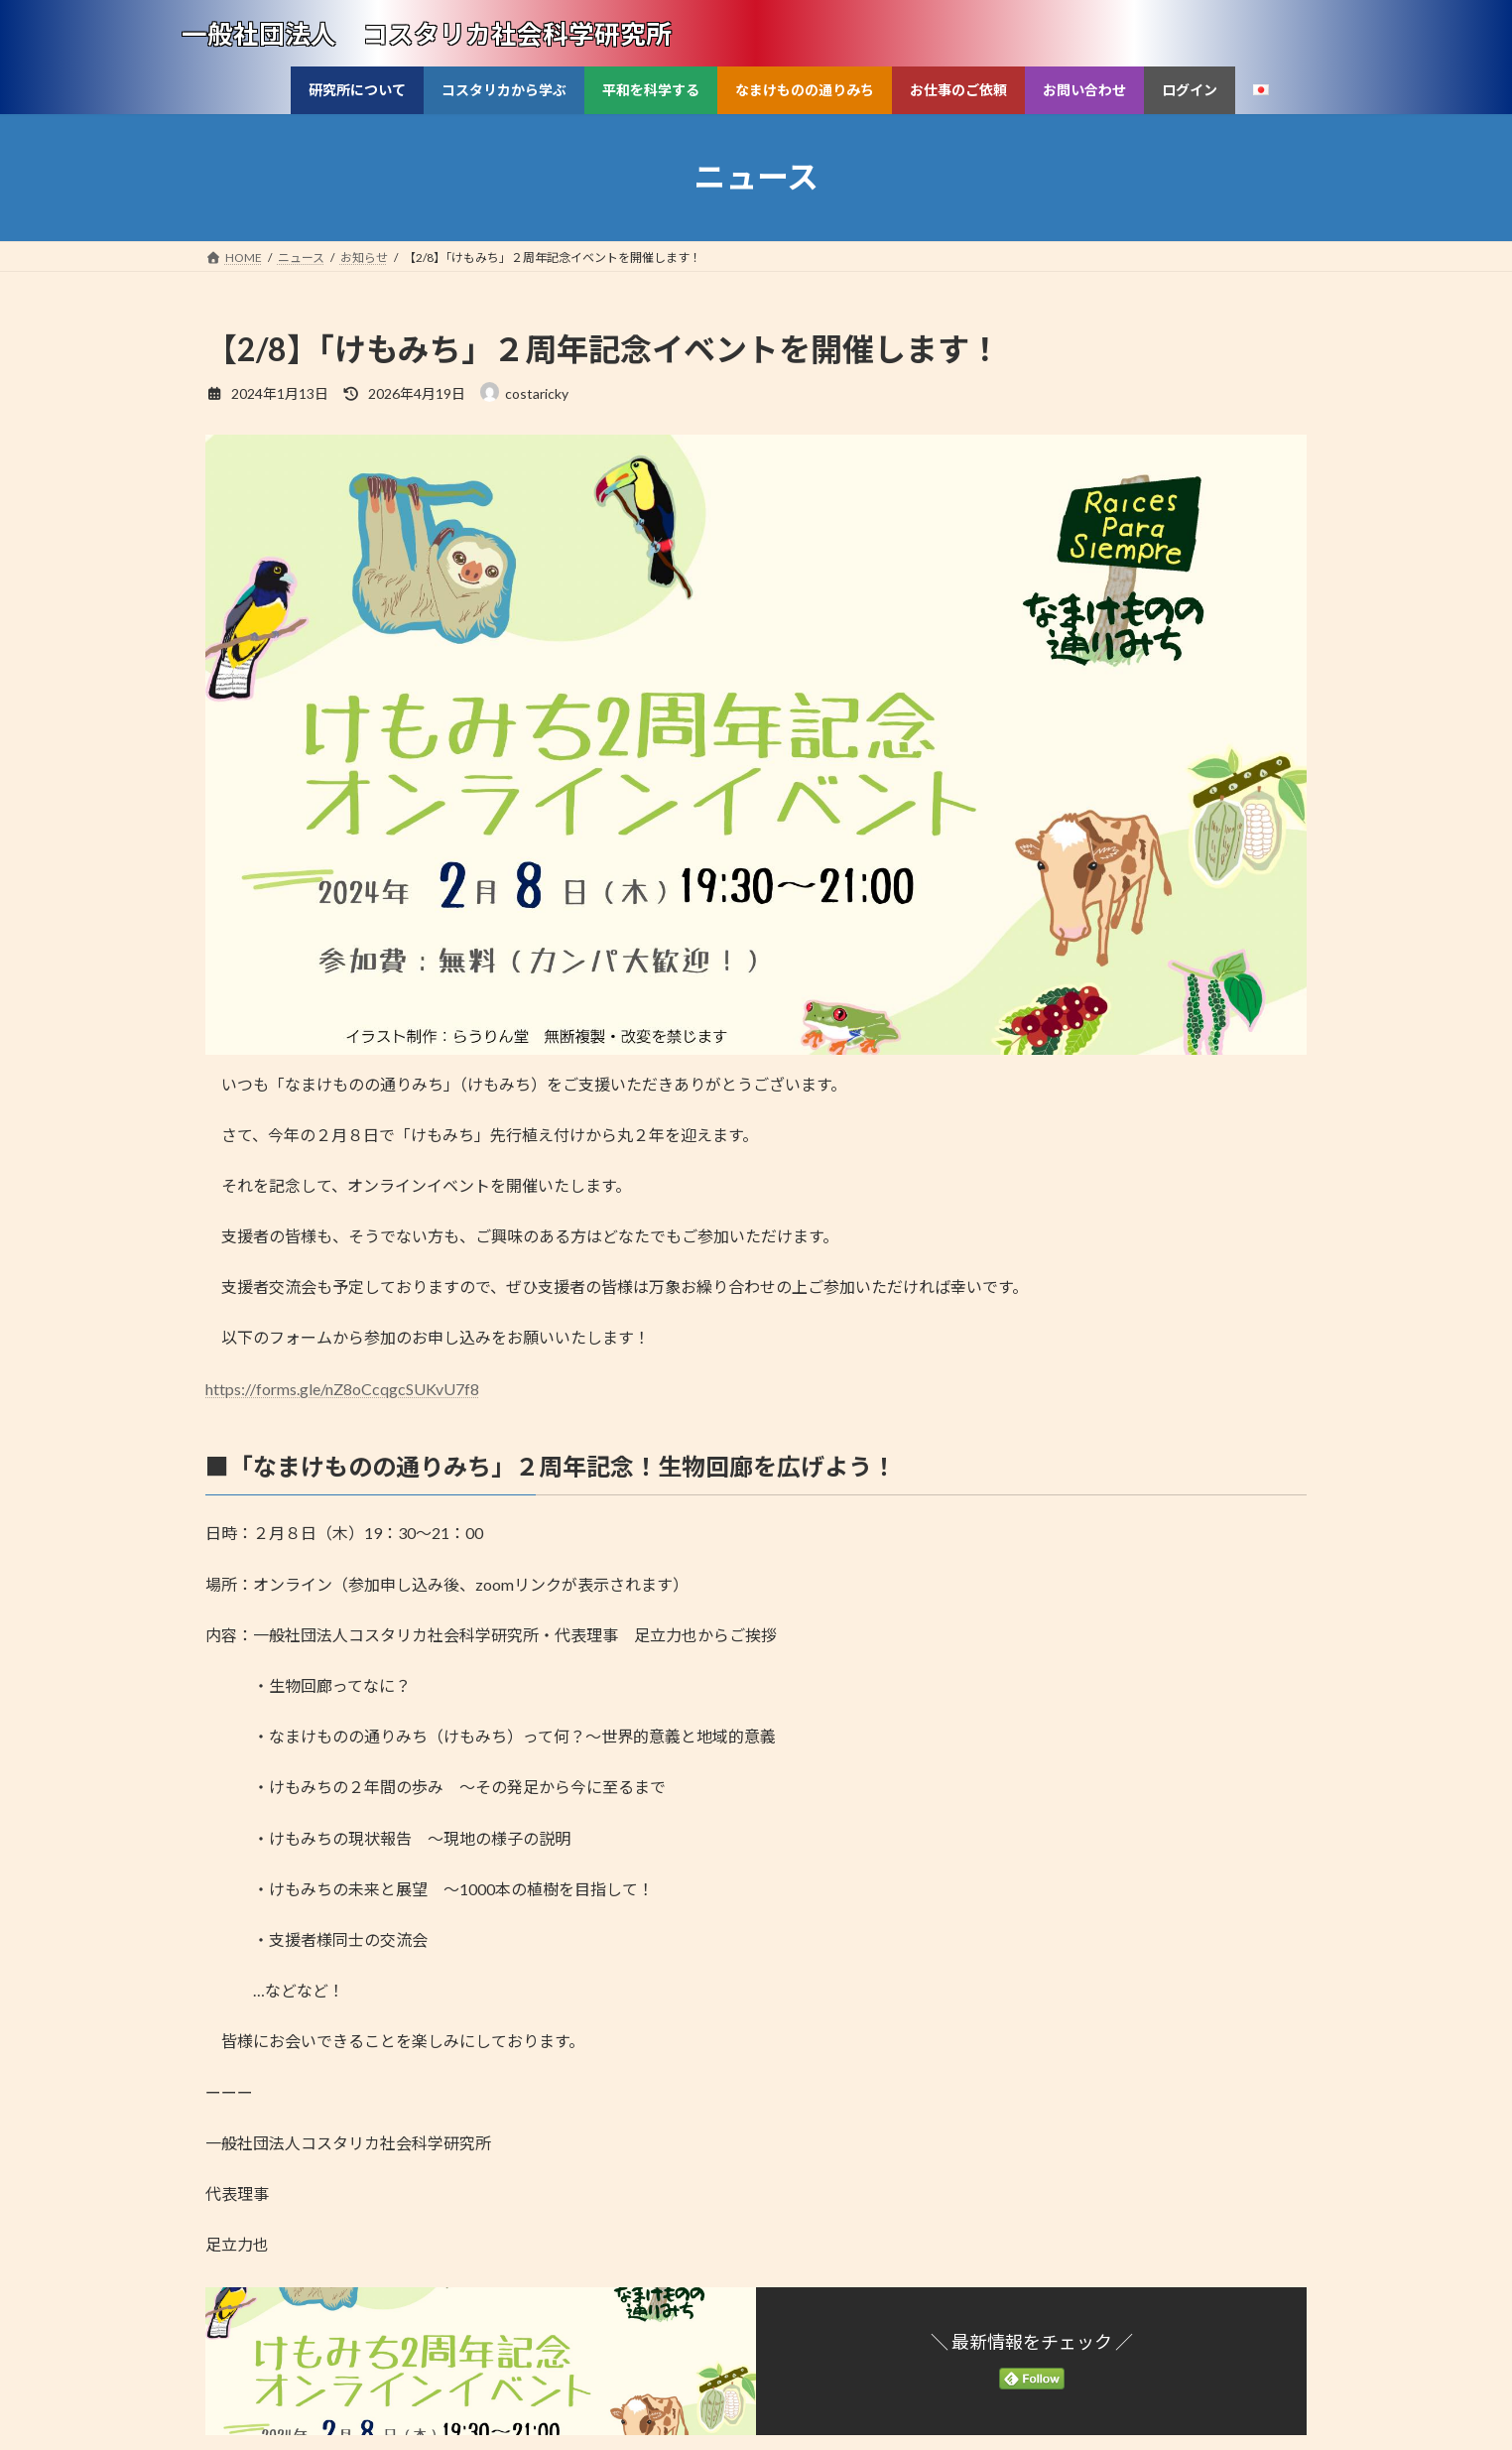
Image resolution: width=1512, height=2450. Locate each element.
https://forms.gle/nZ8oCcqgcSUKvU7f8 (342, 1388)
